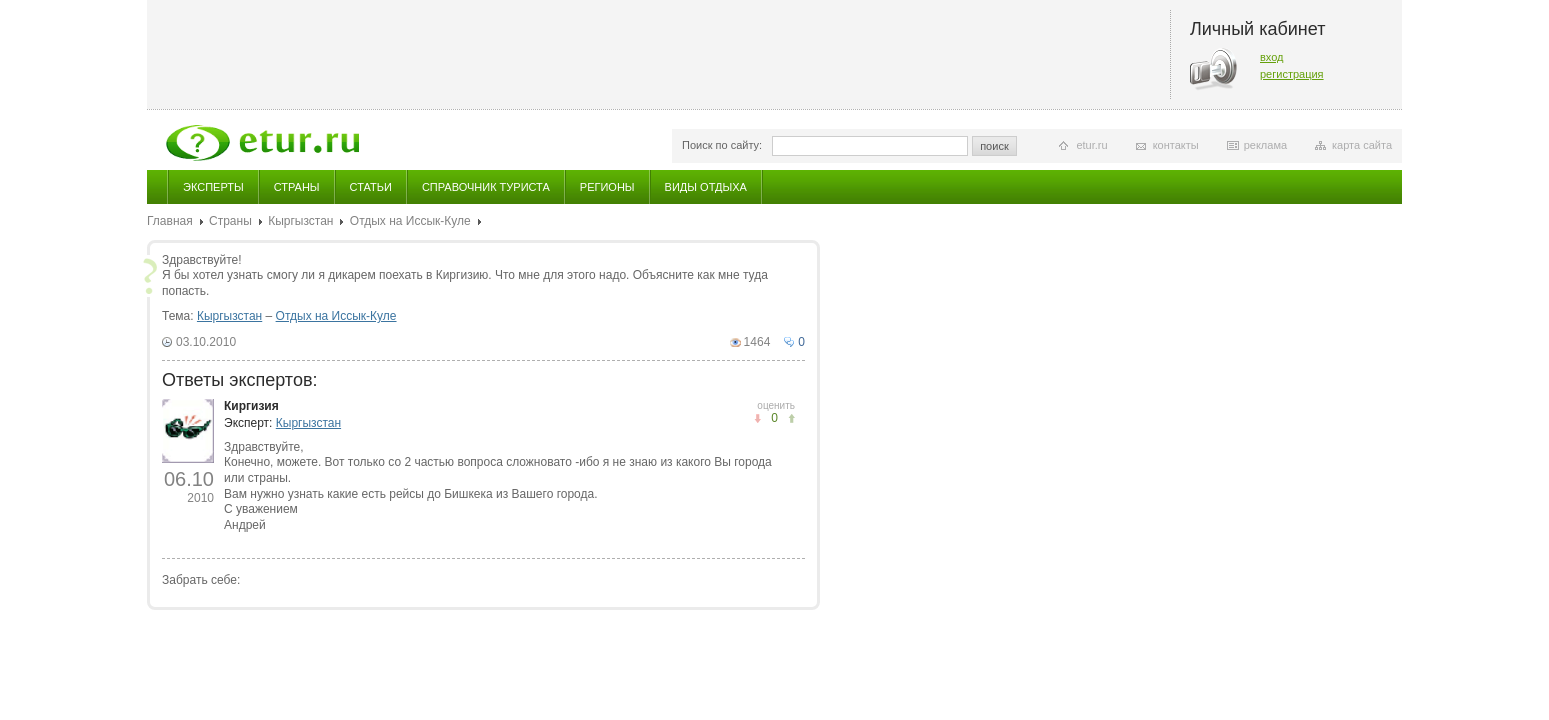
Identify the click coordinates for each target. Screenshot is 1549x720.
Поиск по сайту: (722, 145)
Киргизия (251, 406)
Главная (170, 221)
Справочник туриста (486, 187)
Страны (297, 187)
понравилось (757, 418)
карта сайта (1362, 145)
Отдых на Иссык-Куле (410, 221)
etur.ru (1091, 145)
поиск (994, 146)
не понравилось (791, 418)
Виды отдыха (706, 187)
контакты (1176, 145)
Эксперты (213, 187)
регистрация (1292, 74)
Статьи (371, 187)
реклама (1265, 145)
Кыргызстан (300, 221)
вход (1272, 57)
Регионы (607, 187)
